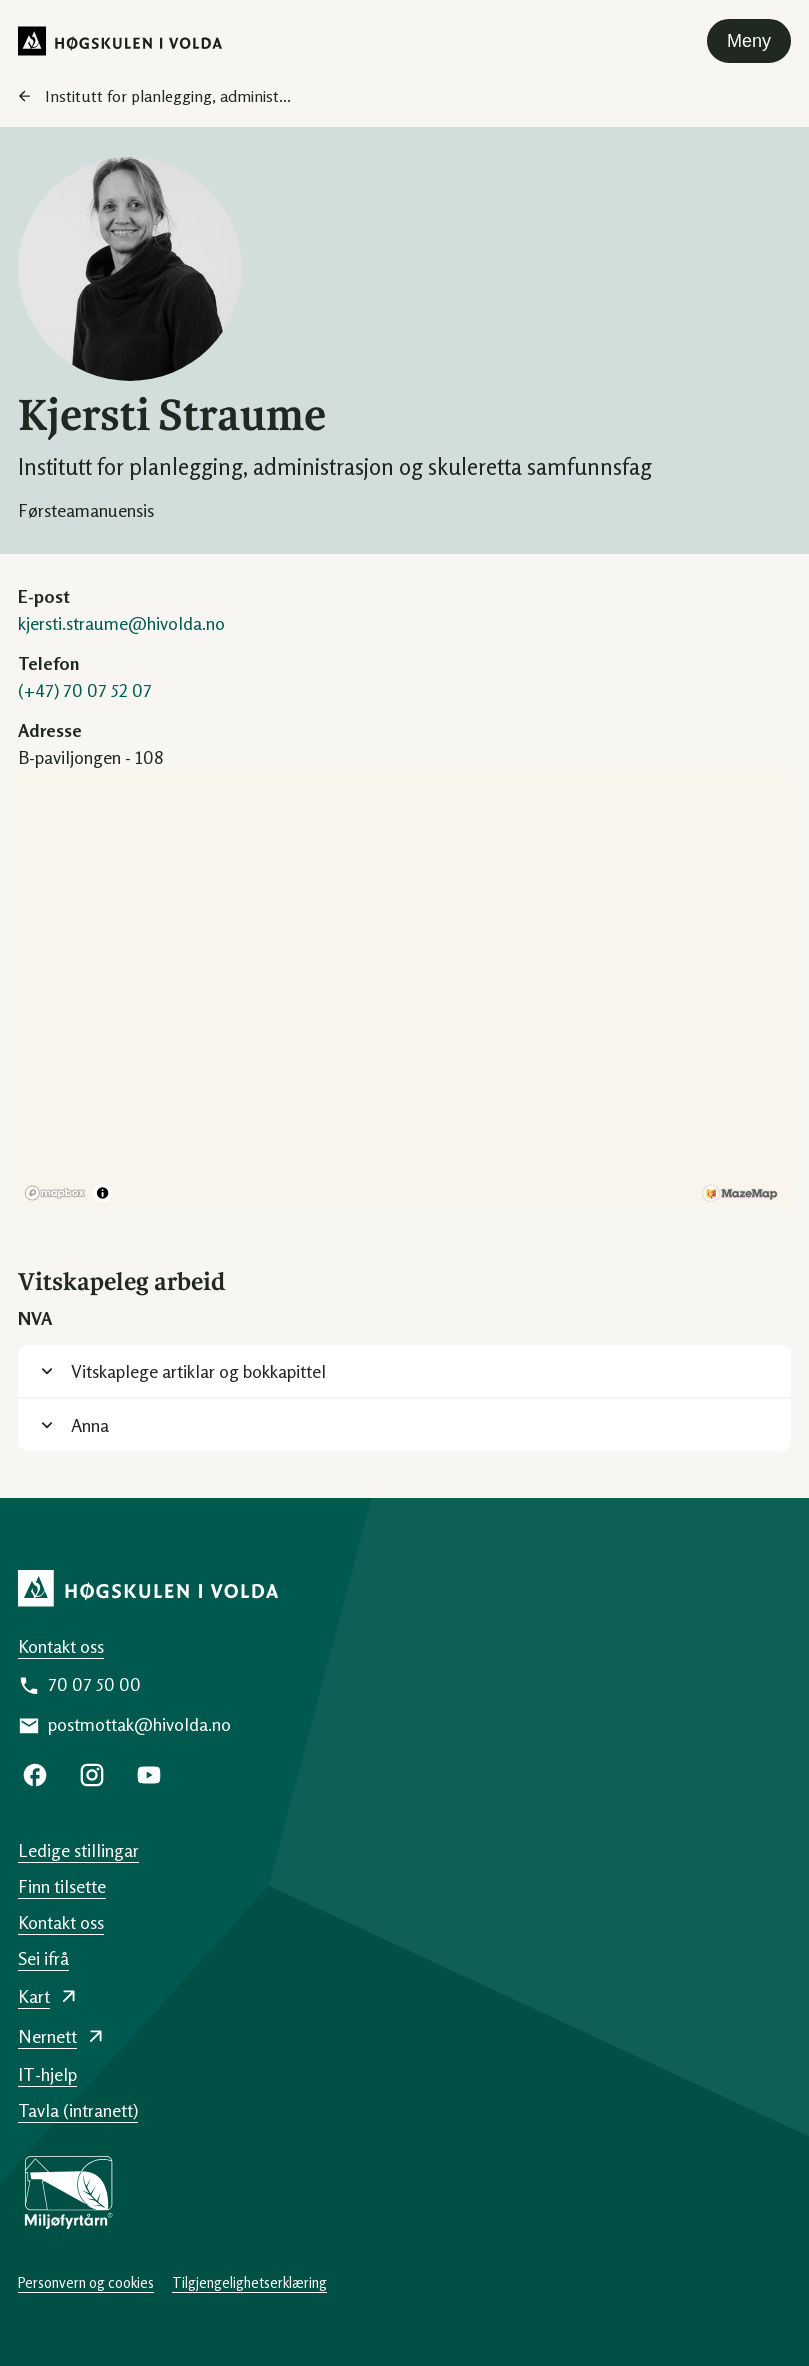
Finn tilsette (62, 1886)
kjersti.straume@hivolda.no (121, 623)
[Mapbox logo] (55, 1193)
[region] (404, 989)
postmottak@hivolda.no (139, 1724)
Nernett (47, 2036)
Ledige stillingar (78, 1850)
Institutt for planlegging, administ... (168, 96)
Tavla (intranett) (78, 2110)
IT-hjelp (47, 2074)
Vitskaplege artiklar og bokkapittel (198, 1371)
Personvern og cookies (86, 2282)
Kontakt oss (61, 1646)
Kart (34, 1996)
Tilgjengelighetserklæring (249, 2282)
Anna (90, 1425)
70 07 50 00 (94, 1684)
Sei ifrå (43, 1958)
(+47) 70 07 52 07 (85, 690)
